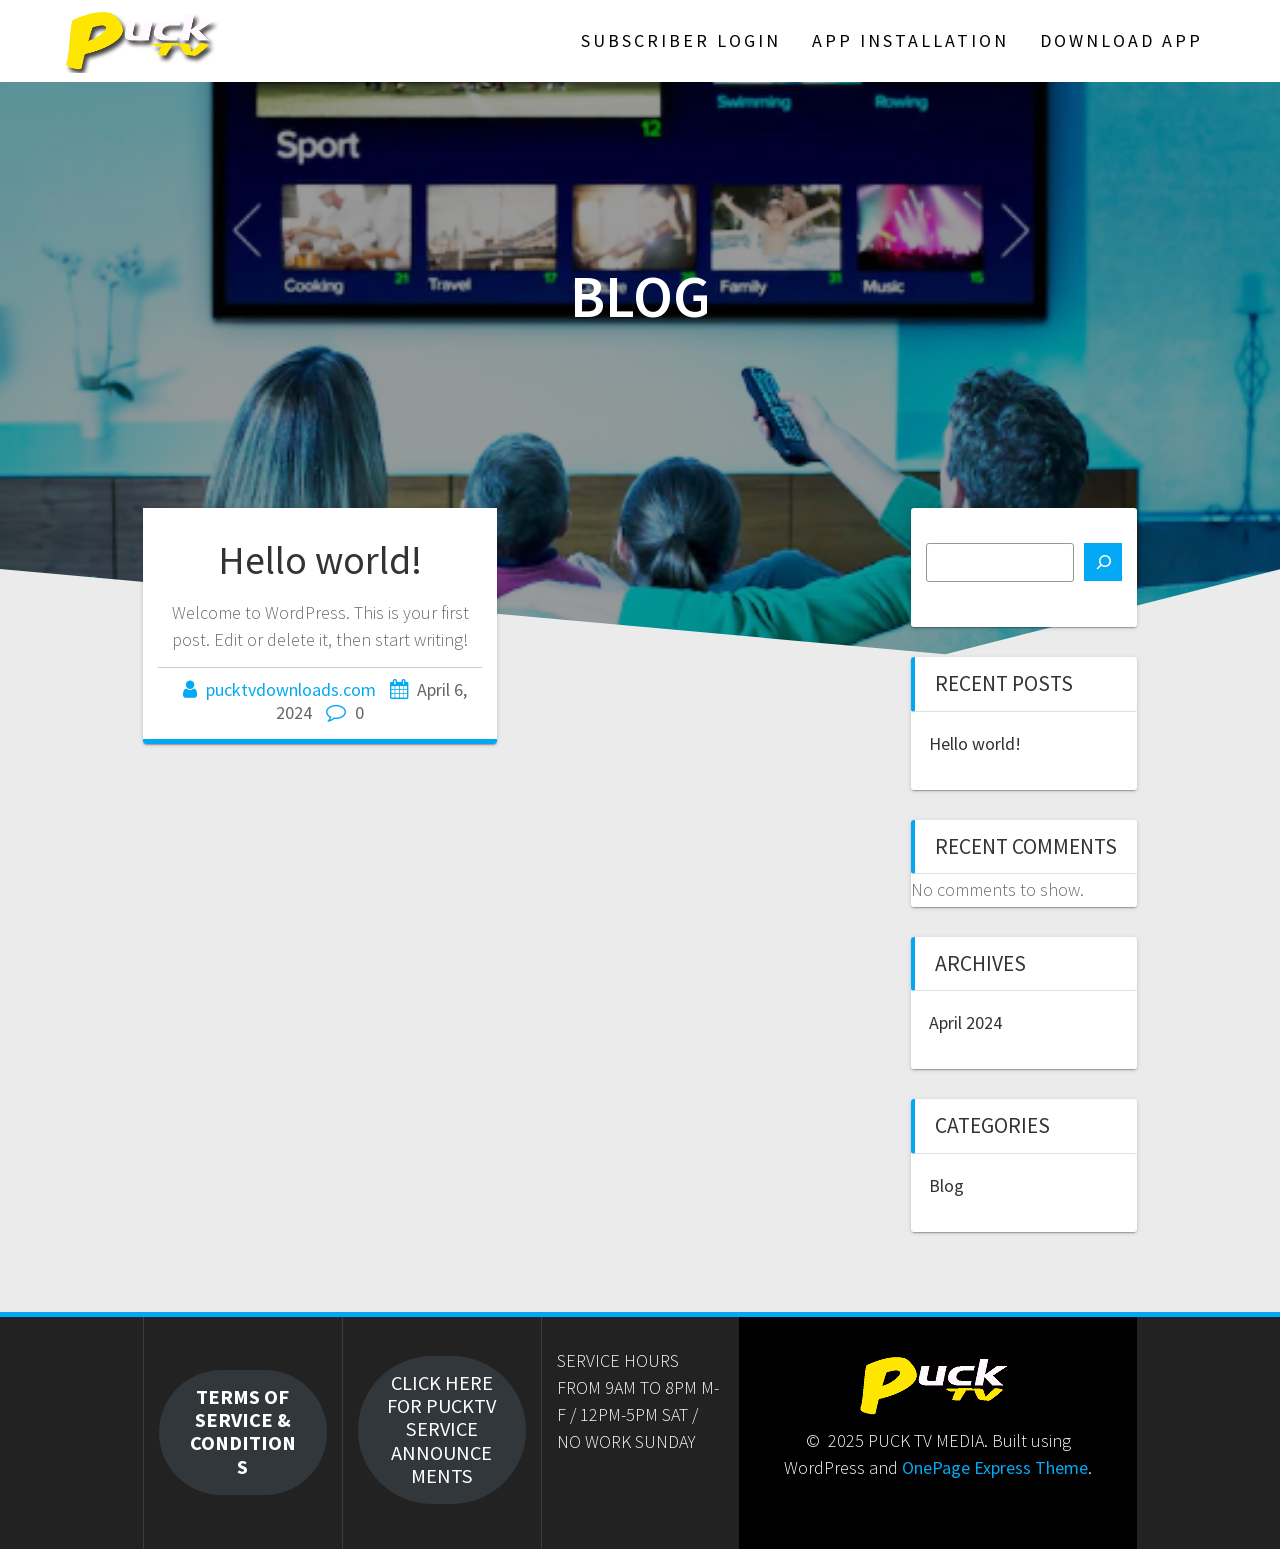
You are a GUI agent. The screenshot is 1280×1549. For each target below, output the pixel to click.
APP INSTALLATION (910, 40)
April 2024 (965, 1022)
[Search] (1103, 562)
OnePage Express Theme (995, 1467)
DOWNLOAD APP (1121, 40)
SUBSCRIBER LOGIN (681, 40)
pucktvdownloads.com (291, 689)
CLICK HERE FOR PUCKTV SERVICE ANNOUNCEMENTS (441, 1430)
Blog (946, 1185)
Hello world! (320, 560)
